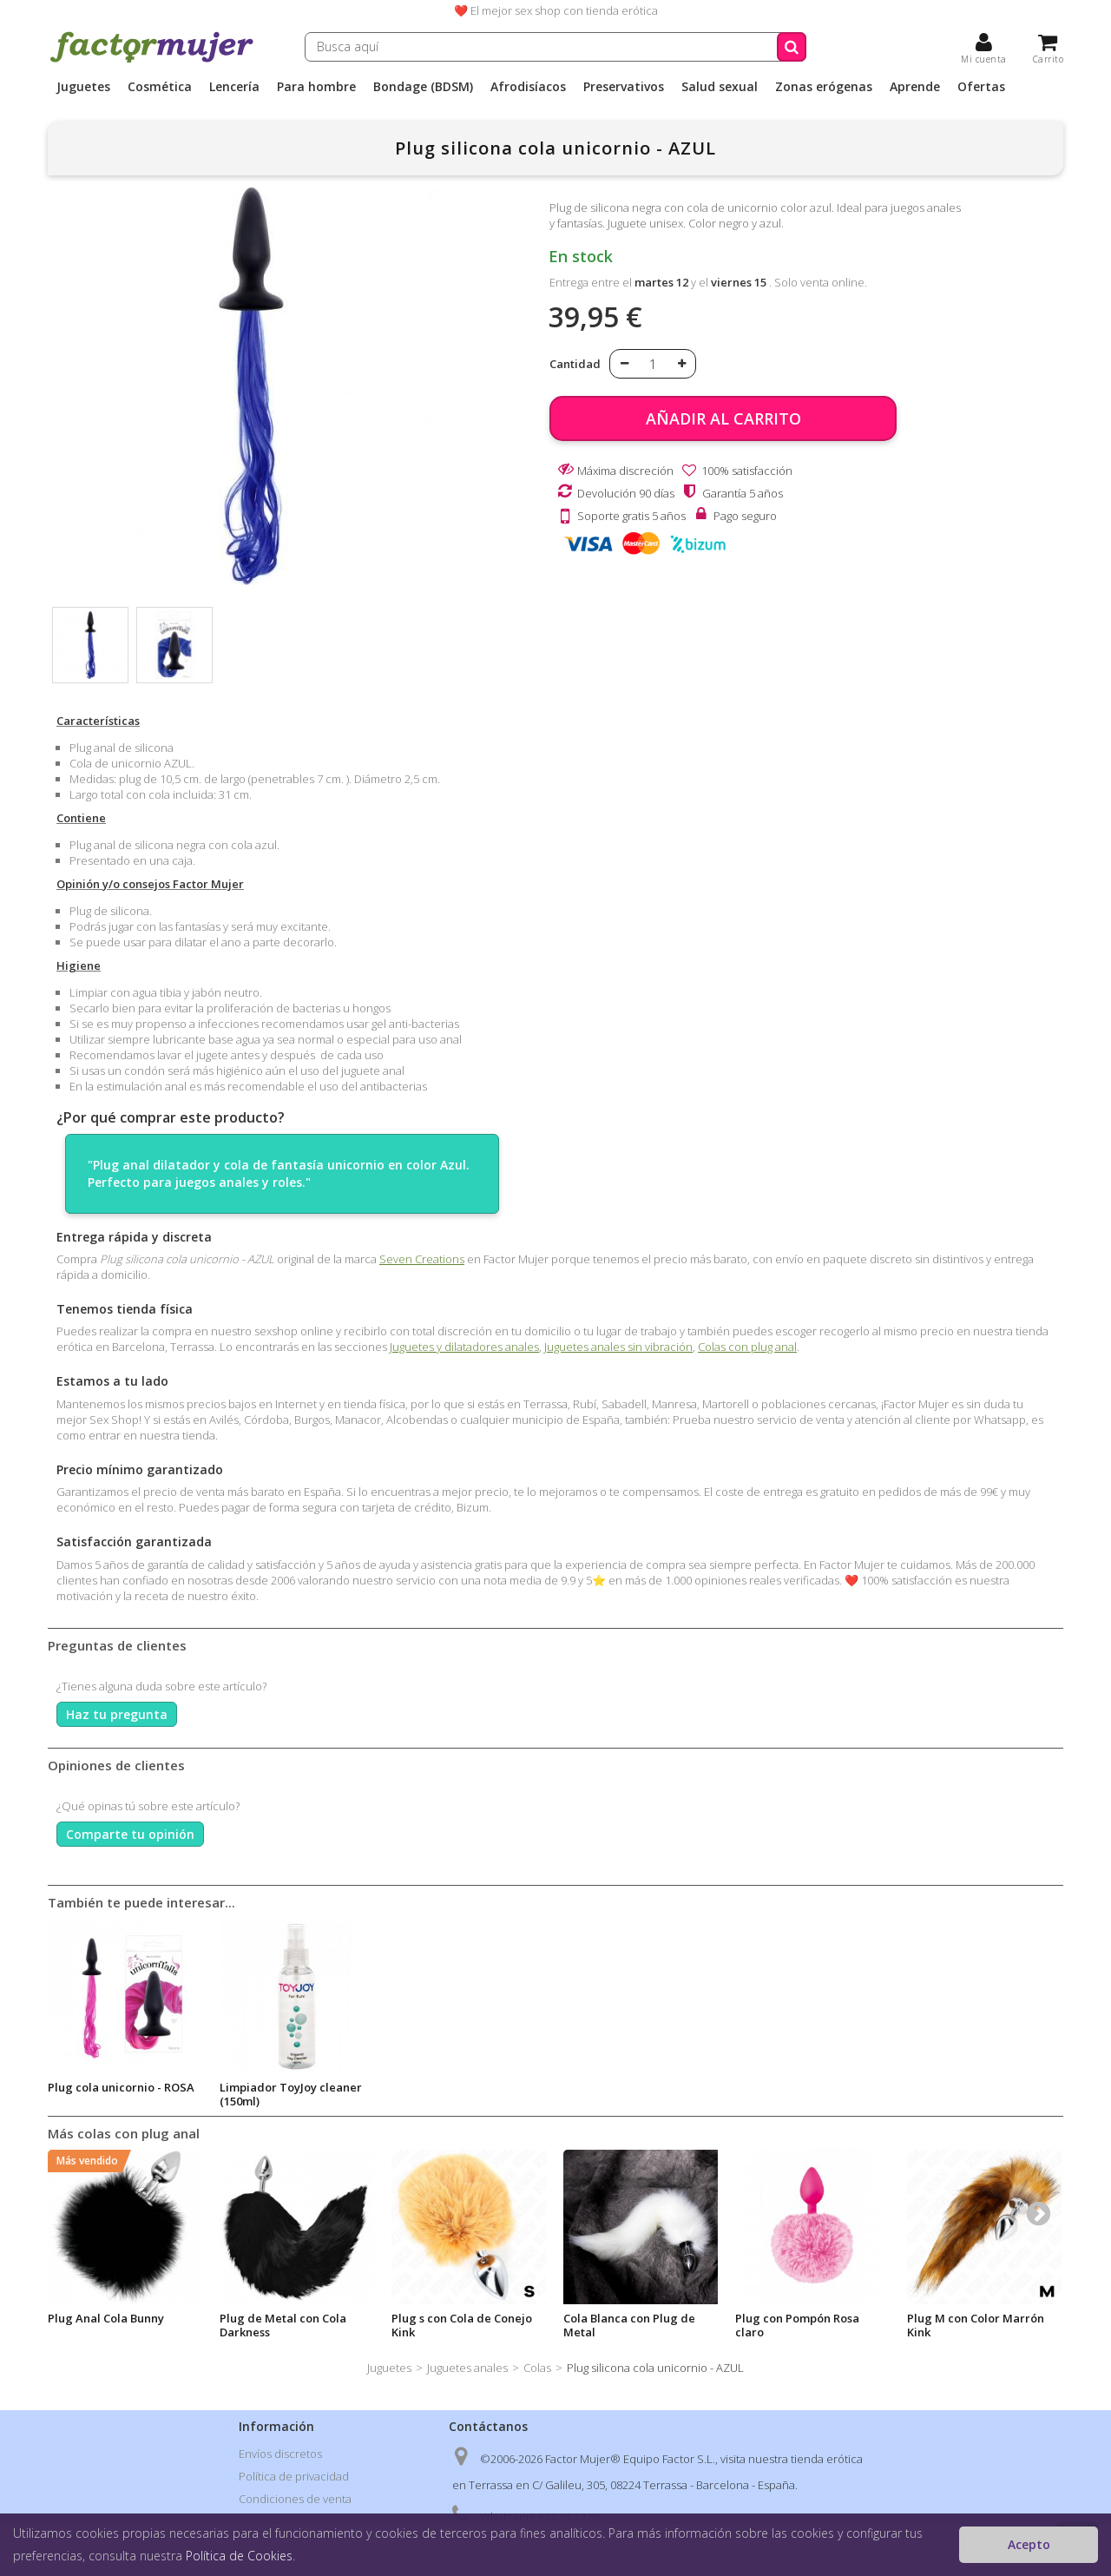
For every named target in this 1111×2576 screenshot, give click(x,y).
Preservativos (623, 87)
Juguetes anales (467, 2367)
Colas (537, 2367)
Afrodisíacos (528, 87)
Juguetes (83, 87)
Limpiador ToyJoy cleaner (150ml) (462, 2094)
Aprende (915, 87)
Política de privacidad (294, 2476)
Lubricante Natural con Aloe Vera (111, 2094)
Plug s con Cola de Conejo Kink (461, 2325)
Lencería (234, 87)
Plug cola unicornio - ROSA (293, 2087)
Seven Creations (421, 1259)
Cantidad (575, 364)
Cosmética (160, 87)
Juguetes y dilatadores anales (464, 1346)
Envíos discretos (280, 2453)
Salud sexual (719, 87)
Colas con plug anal (747, 1346)
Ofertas (981, 87)
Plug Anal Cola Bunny (106, 2318)
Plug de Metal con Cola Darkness (283, 2325)
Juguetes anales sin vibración (618, 1346)
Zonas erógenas (823, 87)
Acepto (1029, 2544)
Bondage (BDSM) (423, 87)
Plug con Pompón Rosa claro (797, 2325)
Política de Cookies (239, 2555)
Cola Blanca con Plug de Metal (629, 2325)
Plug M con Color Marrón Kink (975, 2325)
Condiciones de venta (295, 2499)
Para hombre (316, 87)
